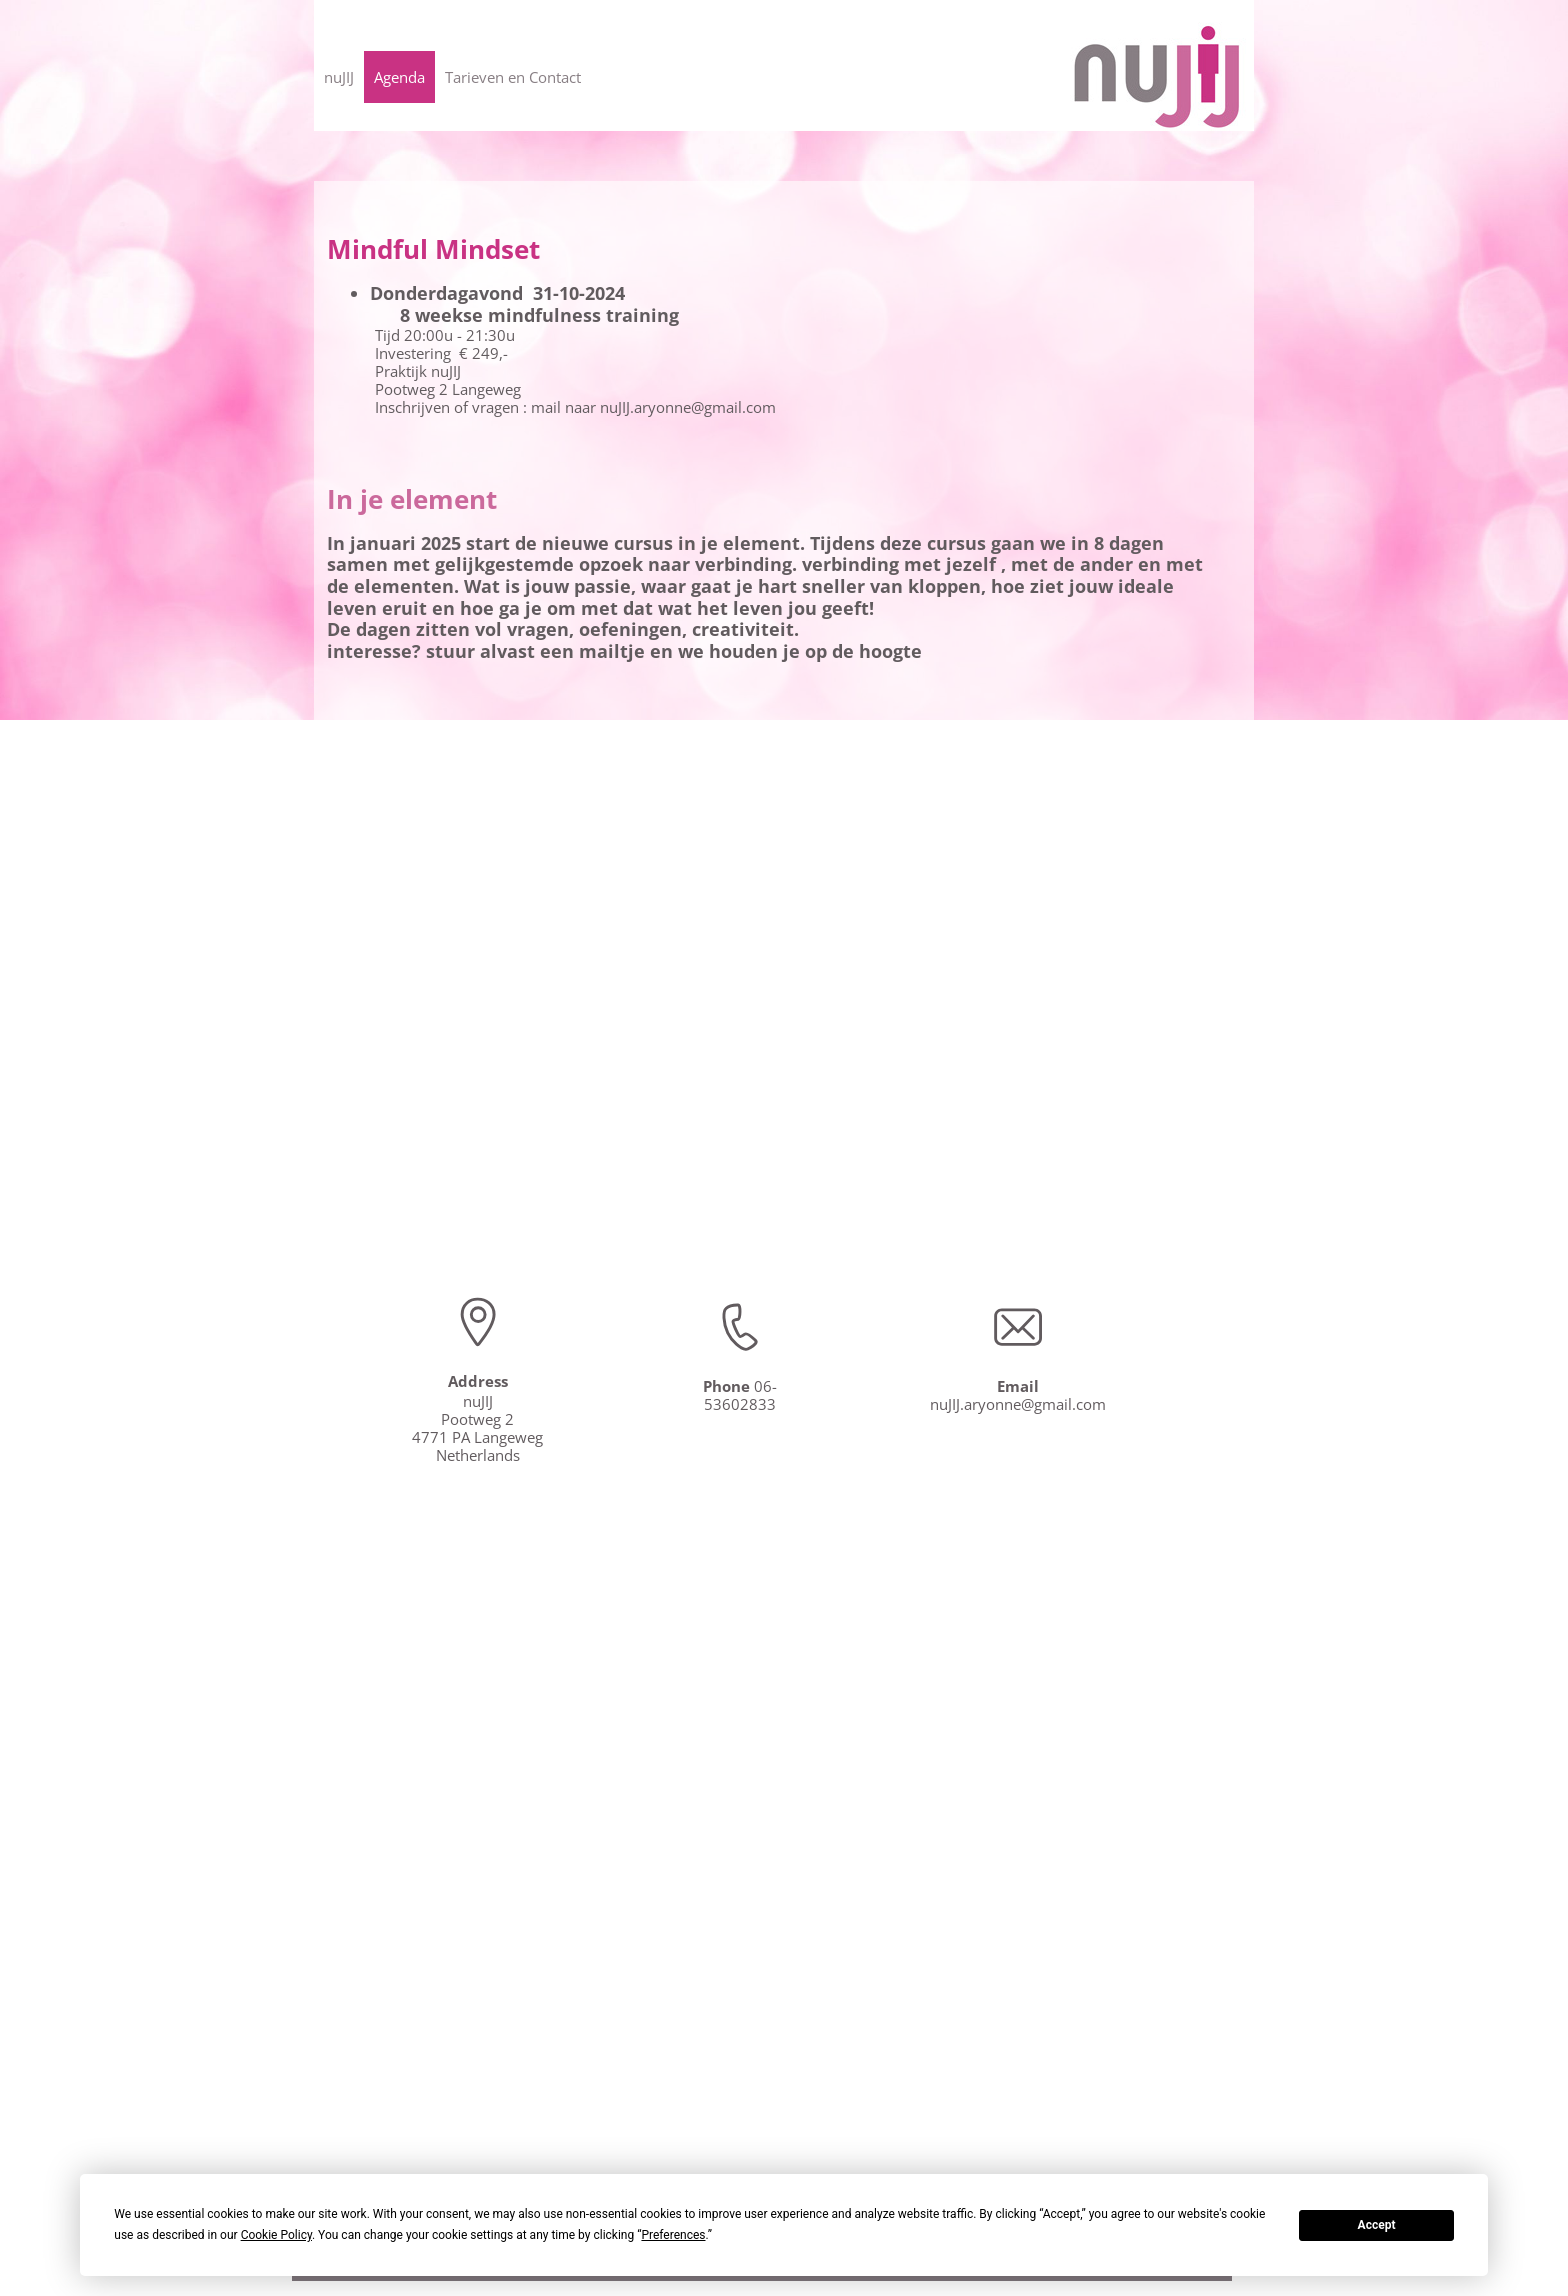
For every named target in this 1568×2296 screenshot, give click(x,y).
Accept (1377, 2225)
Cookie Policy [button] (276, 2235)
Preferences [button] (673, 2235)
